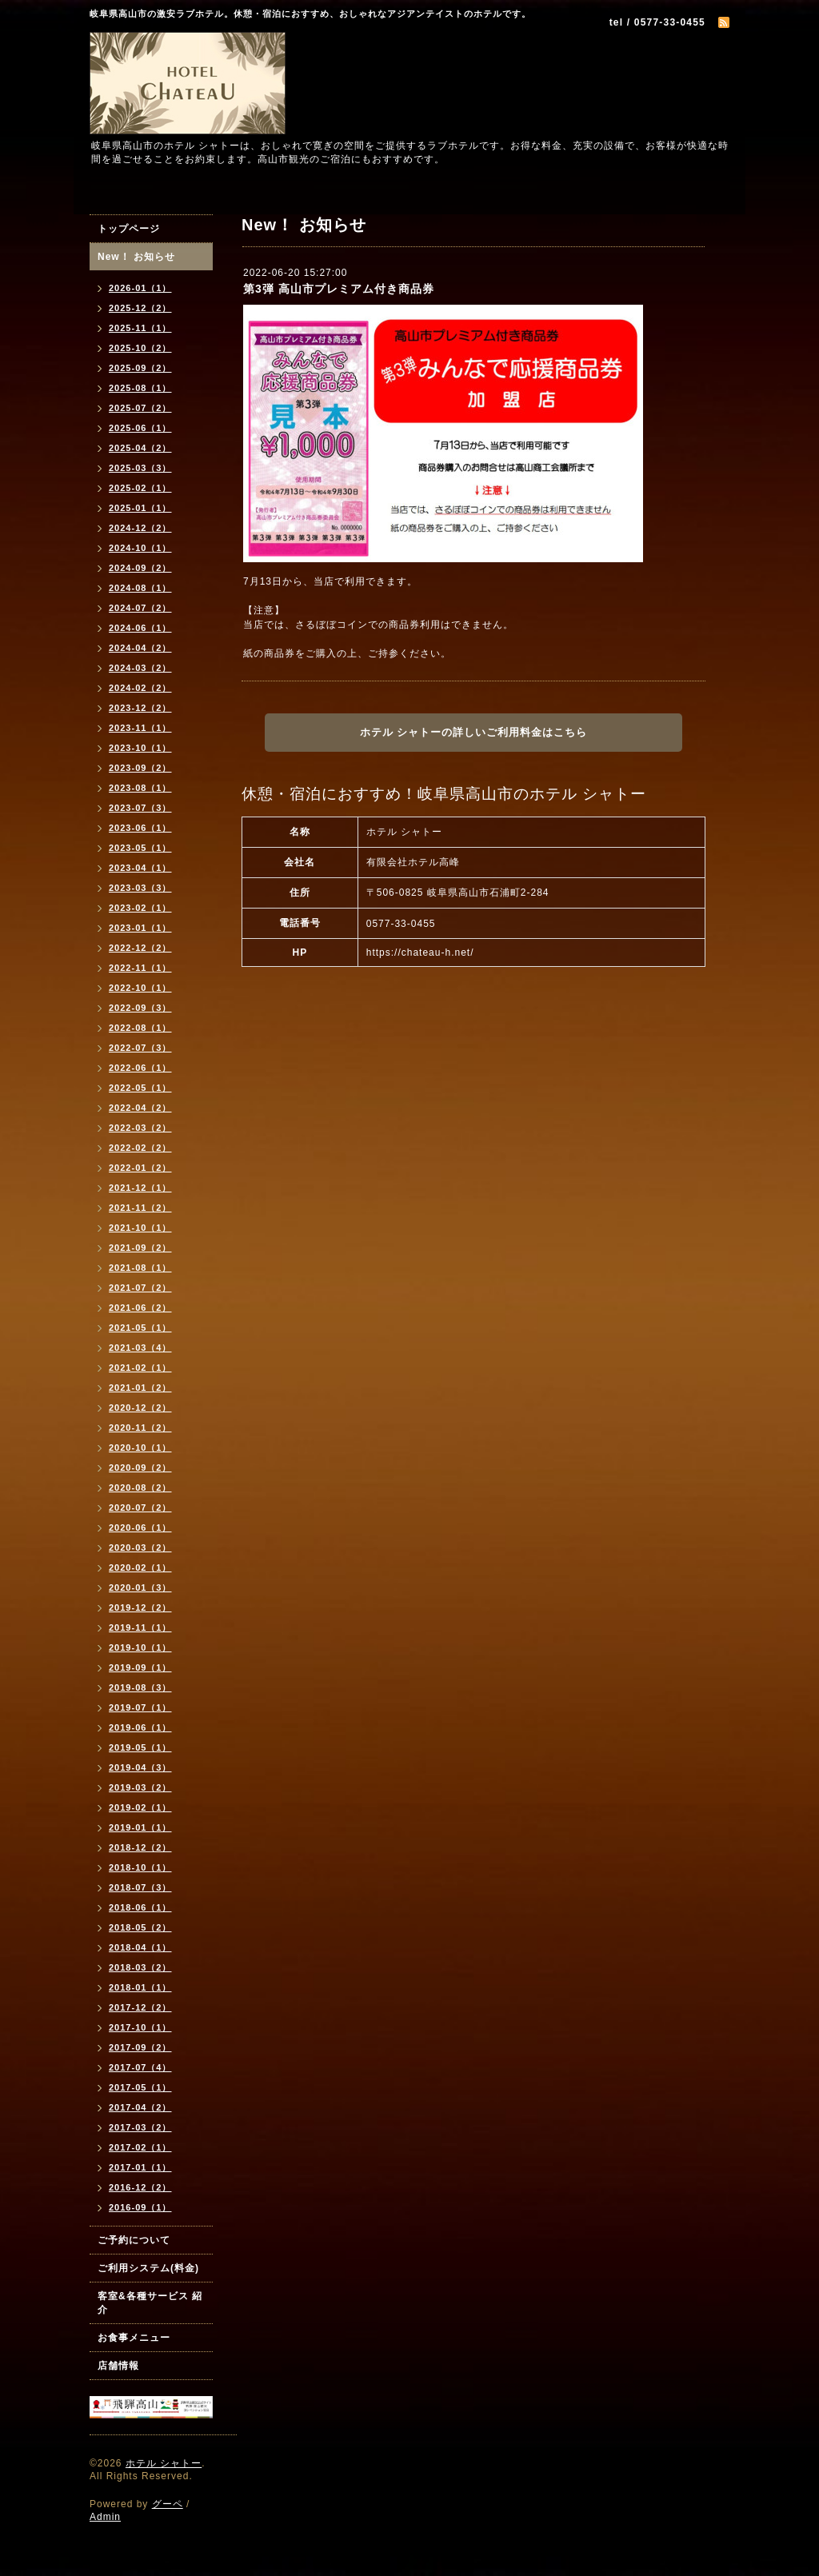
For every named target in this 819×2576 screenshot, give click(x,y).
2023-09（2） (140, 768)
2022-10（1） (140, 987)
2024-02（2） (140, 688)
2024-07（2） (140, 608)
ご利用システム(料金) (148, 2268)
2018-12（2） (140, 1847)
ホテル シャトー (164, 2463)
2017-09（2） (140, 2047)
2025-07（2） (140, 408)
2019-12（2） (140, 1607)
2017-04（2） (140, 2107)
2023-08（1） (140, 788)
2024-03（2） (140, 668)
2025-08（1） (140, 388)
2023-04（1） (140, 868)
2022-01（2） (140, 1167)
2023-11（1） (140, 728)
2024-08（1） (140, 588)
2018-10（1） (140, 1867)
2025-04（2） (140, 448)
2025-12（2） (140, 308)
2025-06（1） (140, 428)
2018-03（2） (140, 1967)
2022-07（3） (140, 1047)
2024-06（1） (140, 628)
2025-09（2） (140, 368)
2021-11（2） (140, 1207)
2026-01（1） (140, 288)
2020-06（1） (140, 1527)
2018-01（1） (140, 1987)
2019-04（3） (140, 1767)
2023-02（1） (140, 908)
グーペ (167, 2504)
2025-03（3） (140, 468)
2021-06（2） (140, 1307)
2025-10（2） (140, 348)
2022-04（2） (140, 1107)
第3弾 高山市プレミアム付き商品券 (338, 288)
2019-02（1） (140, 1807)
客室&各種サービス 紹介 (150, 2302)
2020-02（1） (140, 1567)
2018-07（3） (140, 1887)
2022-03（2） (140, 1127)
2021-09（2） (140, 1247)
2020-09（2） (140, 1467)
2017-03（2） (140, 2127)
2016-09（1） (140, 2207)
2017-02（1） (140, 2147)
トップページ (129, 228)
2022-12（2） (140, 948)
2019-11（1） (140, 1627)
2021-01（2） (140, 1387)
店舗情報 (118, 2365)
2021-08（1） (140, 1267)
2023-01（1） (140, 928)
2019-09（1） (140, 1667)
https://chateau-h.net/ (420, 952)
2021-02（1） (140, 1367)
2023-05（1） (140, 848)
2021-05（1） (140, 1327)
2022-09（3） (140, 1007)
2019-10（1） (140, 1647)
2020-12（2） (140, 1407)
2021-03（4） (140, 1347)
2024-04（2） (140, 648)
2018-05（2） (140, 1927)
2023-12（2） (140, 708)
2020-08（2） (140, 1487)
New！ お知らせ (136, 256)
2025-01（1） (140, 508)
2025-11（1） (140, 328)
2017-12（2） (140, 2007)
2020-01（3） (140, 1587)
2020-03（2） (140, 1547)
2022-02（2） (140, 1147)
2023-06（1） (140, 828)
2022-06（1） (140, 1067)
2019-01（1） (140, 1827)
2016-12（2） (140, 2187)
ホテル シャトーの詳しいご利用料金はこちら (474, 732)
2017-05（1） (140, 2087)
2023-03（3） (140, 888)
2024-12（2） (140, 528)
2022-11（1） (140, 967)
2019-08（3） (140, 1687)
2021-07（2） (140, 1287)
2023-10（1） (140, 748)
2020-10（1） (140, 1447)
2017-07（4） (140, 2067)
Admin (105, 2516)
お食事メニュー (134, 2337)
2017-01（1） (140, 2167)
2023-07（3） (140, 808)
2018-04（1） (140, 1947)
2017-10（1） (140, 2027)
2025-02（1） (140, 488)
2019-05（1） (140, 1747)
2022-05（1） (140, 1087)
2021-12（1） (140, 1187)
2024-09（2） (140, 568)
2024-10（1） (140, 548)
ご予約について (134, 2240)
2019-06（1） (140, 1727)
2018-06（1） (140, 1907)
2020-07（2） (140, 1507)
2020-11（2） (140, 1427)
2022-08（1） (140, 1027)
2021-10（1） (140, 1227)
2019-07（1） (140, 1707)
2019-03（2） (140, 1787)
